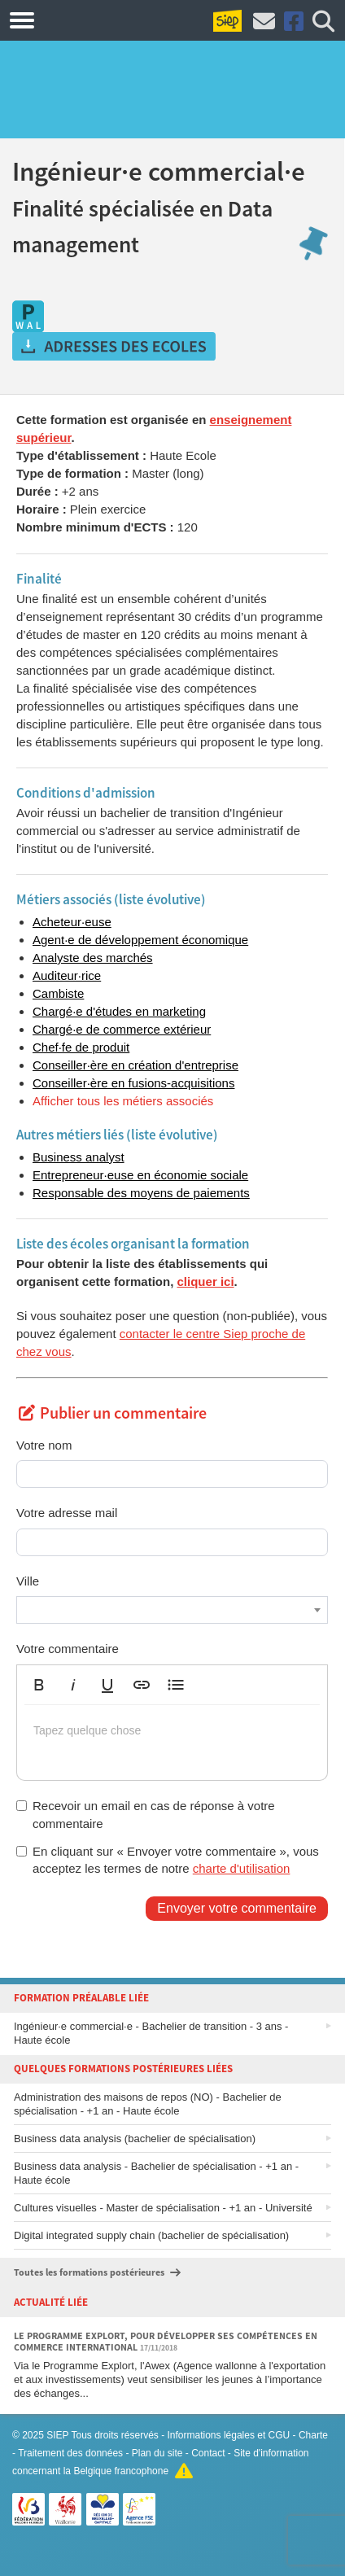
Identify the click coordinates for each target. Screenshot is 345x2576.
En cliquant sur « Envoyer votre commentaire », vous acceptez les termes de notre (167, 1859)
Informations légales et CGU (229, 2435)
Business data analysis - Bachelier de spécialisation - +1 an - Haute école (156, 2173)
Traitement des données (70, 2453)
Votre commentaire (67, 1648)
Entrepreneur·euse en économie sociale (140, 1175)
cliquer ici (205, 1281)
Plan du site (157, 2453)
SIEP (57, 2435)
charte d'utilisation (241, 1868)
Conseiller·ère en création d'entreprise (135, 1065)
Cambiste (58, 993)
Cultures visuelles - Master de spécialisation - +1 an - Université (163, 2208)
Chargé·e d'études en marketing (119, 1011)
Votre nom (44, 1445)
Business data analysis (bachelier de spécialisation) (134, 2138)
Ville (27, 1581)
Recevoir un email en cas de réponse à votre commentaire (145, 1814)
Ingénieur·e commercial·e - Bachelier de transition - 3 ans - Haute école (151, 2033)
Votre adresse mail (66, 1513)
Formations (99, 19)
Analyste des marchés (93, 957)
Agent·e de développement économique (140, 940)
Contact (208, 2453)
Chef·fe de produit (81, 1047)
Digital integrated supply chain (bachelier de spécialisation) (151, 2235)
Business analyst (78, 1157)
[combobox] (172, 1610)
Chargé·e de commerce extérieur (122, 1029)
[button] (39, 1684)
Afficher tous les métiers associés (123, 1101)
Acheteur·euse (72, 922)
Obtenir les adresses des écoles (114, 346)
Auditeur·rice (67, 975)
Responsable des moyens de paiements (141, 1193)
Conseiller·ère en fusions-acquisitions (133, 1083)
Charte (313, 2435)
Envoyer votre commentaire (237, 1908)
